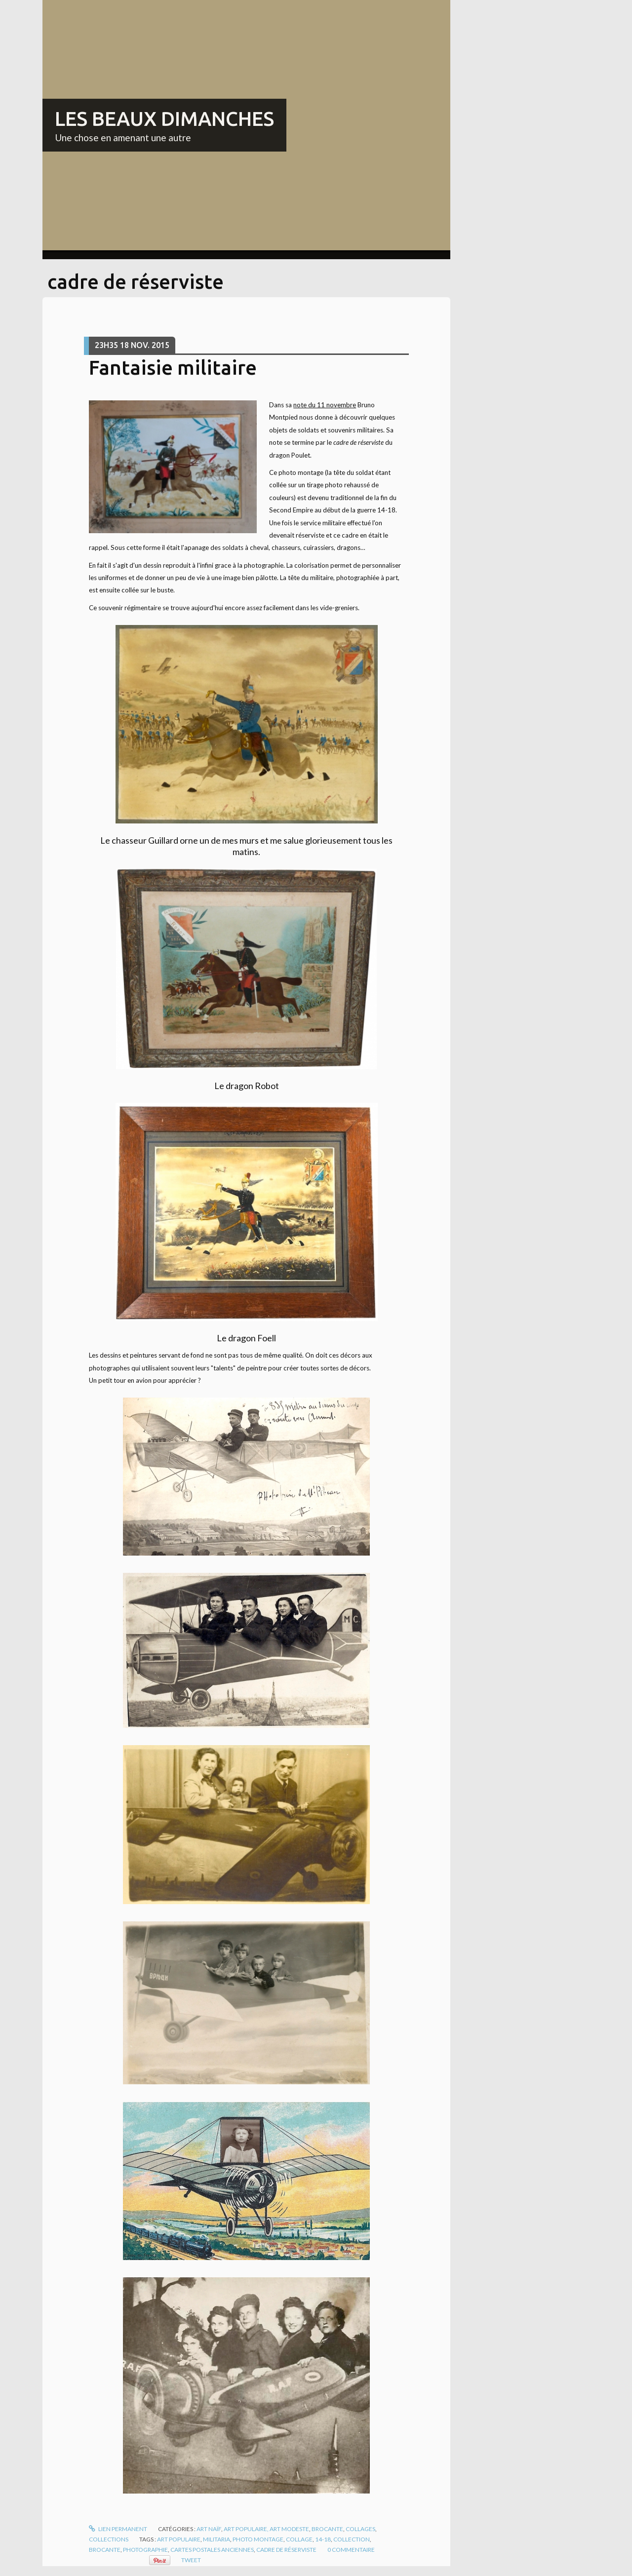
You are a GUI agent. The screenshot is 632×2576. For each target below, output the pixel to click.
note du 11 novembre (324, 405)
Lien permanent (118, 2529)
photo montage (258, 2539)
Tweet (191, 2560)
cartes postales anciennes (212, 2549)
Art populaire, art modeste (266, 2529)
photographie (145, 2549)
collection (351, 2539)
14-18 (323, 2539)
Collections (108, 2539)
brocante (104, 2549)
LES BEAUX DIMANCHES (164, 119)
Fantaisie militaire (173, 367)
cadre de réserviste (286, 2549)
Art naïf (209, 2529)
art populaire (178, 2539)
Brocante (327, 2529)
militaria (216, 2539)
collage (299, 2539)
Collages (360, 2529)
